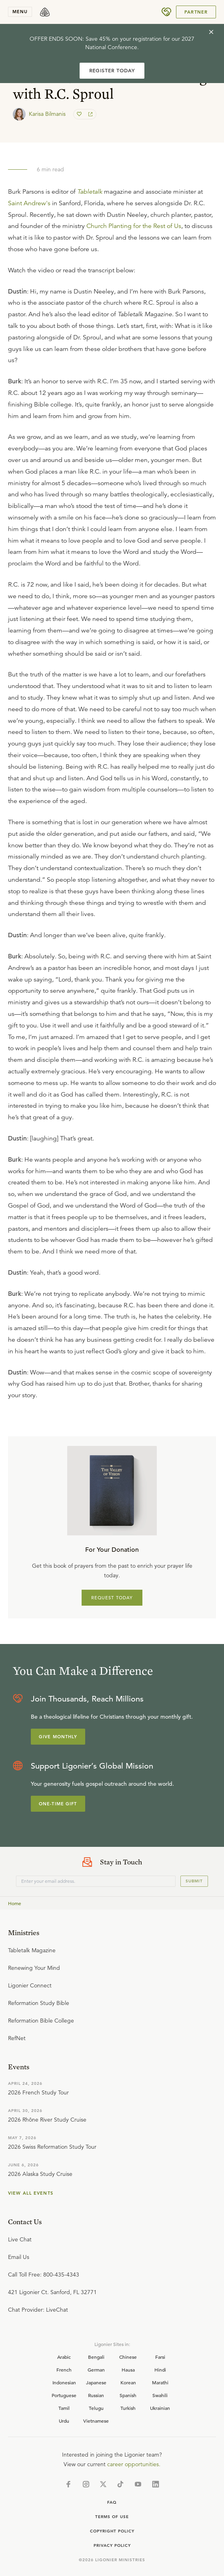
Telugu (96, 2408)
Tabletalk (89, 192)
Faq (112, 2502)
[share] (89, 114)
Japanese (96, 2382)
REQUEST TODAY (112, 1597)
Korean (128, 2382)
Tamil (64, 2408)
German (96, 2369)
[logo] (45, 12)
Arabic (64, 2357)
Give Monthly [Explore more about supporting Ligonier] (58, 1736)
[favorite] (80, 114)
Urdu (64, 2420)
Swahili (160, 2395)
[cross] (211, 32)
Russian (96, 2395)
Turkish (128, 2408)
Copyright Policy (112, 2531)
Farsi (160, 2357)
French (64, 2369)
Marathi (160, 2382)
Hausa (128, 2369)
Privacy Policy (112, 2545)
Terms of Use (112, 2516)
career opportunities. (133, 2464)
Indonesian (64, 2382)
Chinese (128, 2357)
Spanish (128, 2395)
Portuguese (64, 2395)
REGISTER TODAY (112, 70)
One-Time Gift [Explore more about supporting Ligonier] (58, 1804)
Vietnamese (96, 2420)
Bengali (96, 2357)
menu (20, 11)
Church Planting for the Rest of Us (133, 226)
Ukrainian (160, 2408)
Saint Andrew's (29, 203)
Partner (196, 12)
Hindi (160, 2369)
